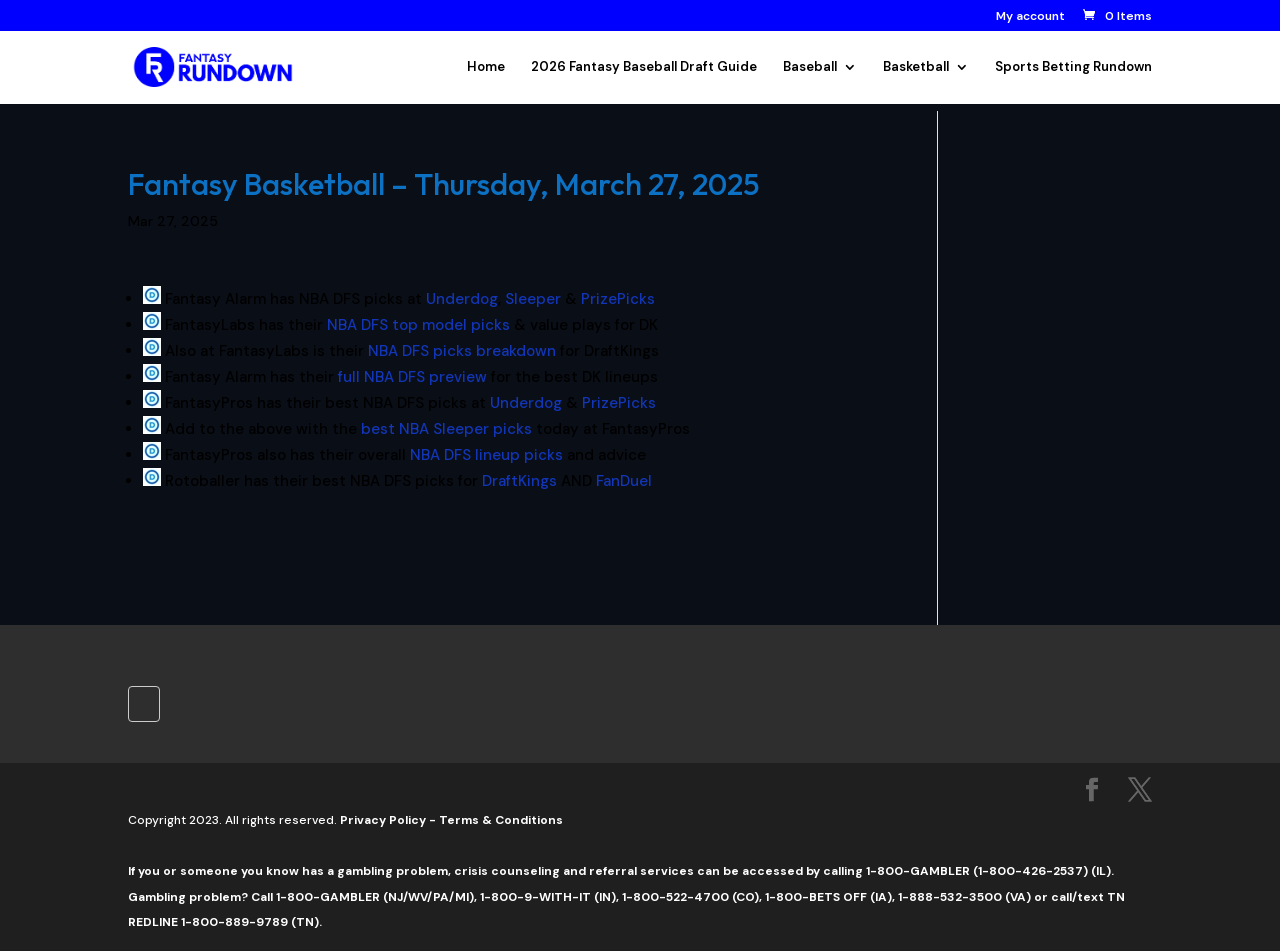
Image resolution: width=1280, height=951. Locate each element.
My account (1030, 17)
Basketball (916, 67)
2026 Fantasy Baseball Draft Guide (644, 67)
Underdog (462, 299)
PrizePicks (618, 299)
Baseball (810, 67)
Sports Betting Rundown (1073, 67)
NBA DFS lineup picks (484, 455)
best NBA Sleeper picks (446, 429)
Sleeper (533, 299)
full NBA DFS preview (410, 377)
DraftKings (519, 481)
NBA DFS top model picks (418, 325)
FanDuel (624, 481)
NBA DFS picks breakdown (462, 351)
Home (486, 67)
